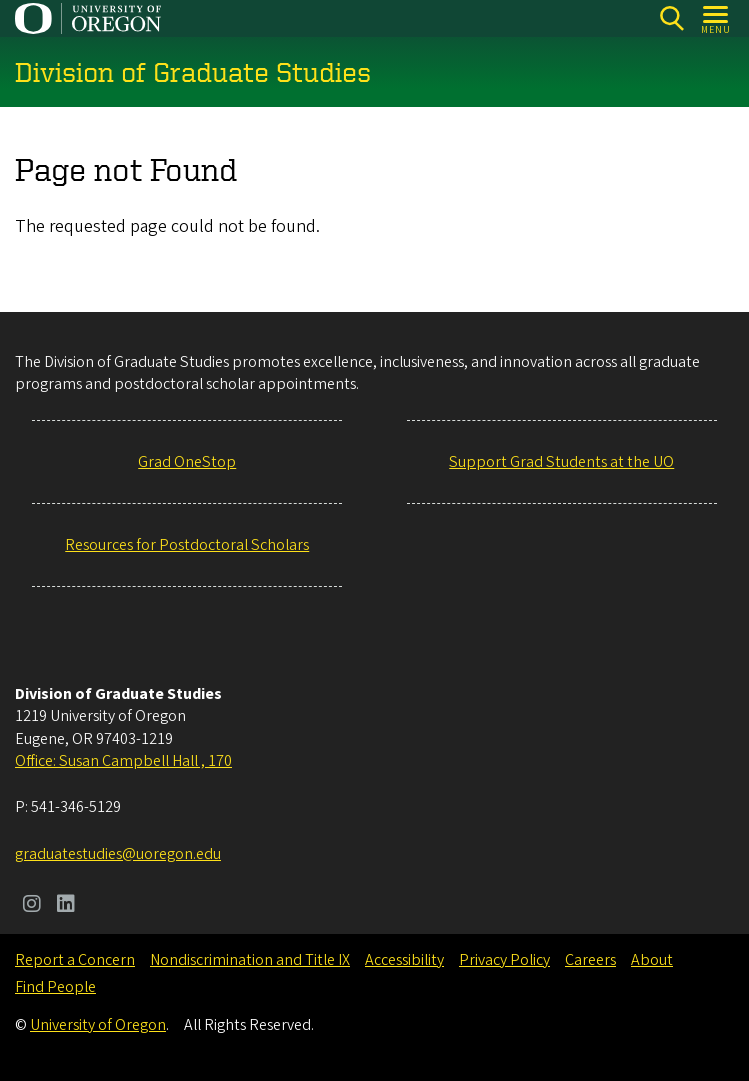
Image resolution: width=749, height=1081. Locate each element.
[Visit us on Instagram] (32, 906)
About (652, 960)
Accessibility (404, 960)
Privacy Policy (504, 960)
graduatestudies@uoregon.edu (118, 854)
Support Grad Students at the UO (561, 462)
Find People (55, 987)
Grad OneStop (187, 462)
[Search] (671, 18)
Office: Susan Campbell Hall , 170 (123, 761)
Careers (590, 960)
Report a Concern (75, 960)
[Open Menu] (716, 18)
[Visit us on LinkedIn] (66, 906)
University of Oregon (98, 1025)
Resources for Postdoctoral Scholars (187, 545)
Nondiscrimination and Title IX (250, 960)
